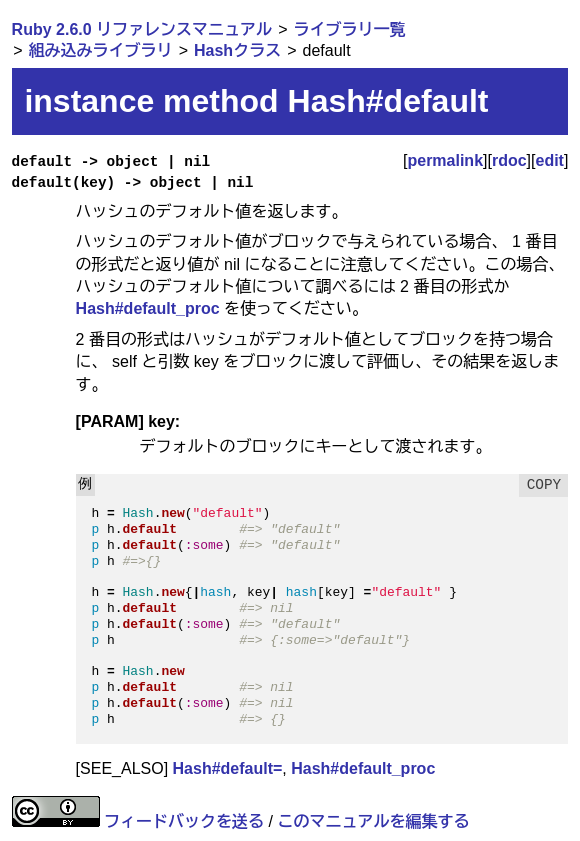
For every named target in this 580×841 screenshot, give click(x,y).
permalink (445, 160)
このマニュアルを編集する (373, 821)
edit (550, 160)
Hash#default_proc (148, 308)
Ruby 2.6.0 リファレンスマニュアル (142, 29)
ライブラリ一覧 (350, 29)
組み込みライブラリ (101, 50)
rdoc (509, 160)
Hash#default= (228, 768)
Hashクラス (237, 50)
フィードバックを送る (184, 821)
